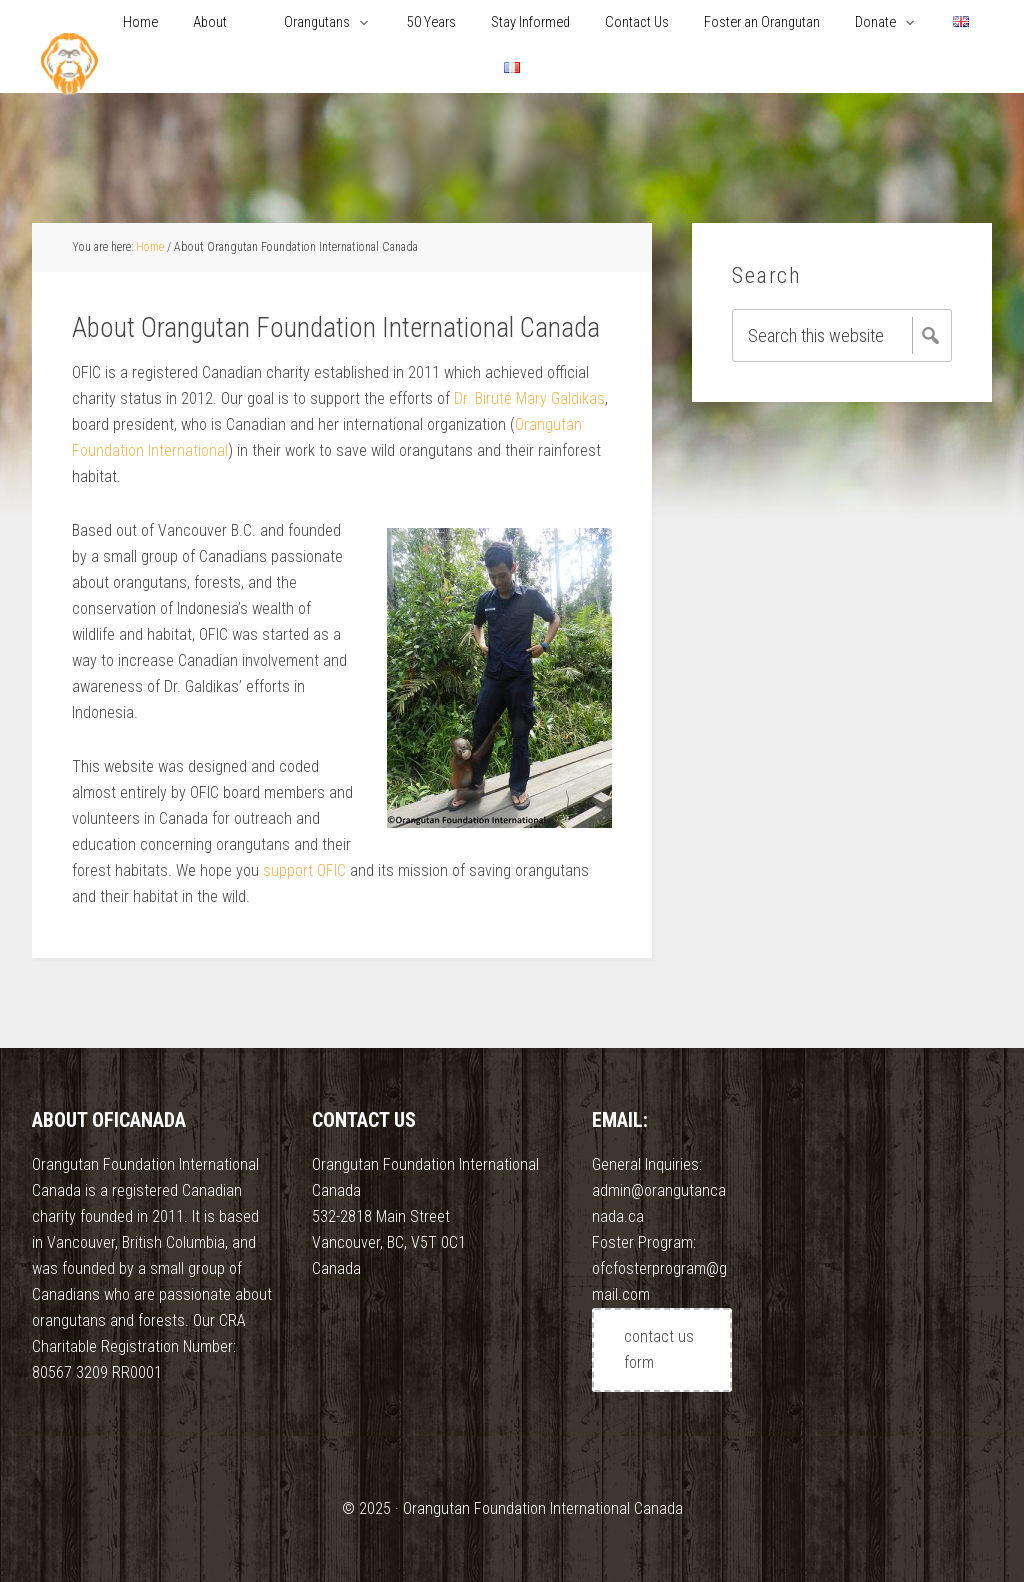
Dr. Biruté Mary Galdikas (529, 398)
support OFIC (304, 870)
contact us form (659, 1349)
